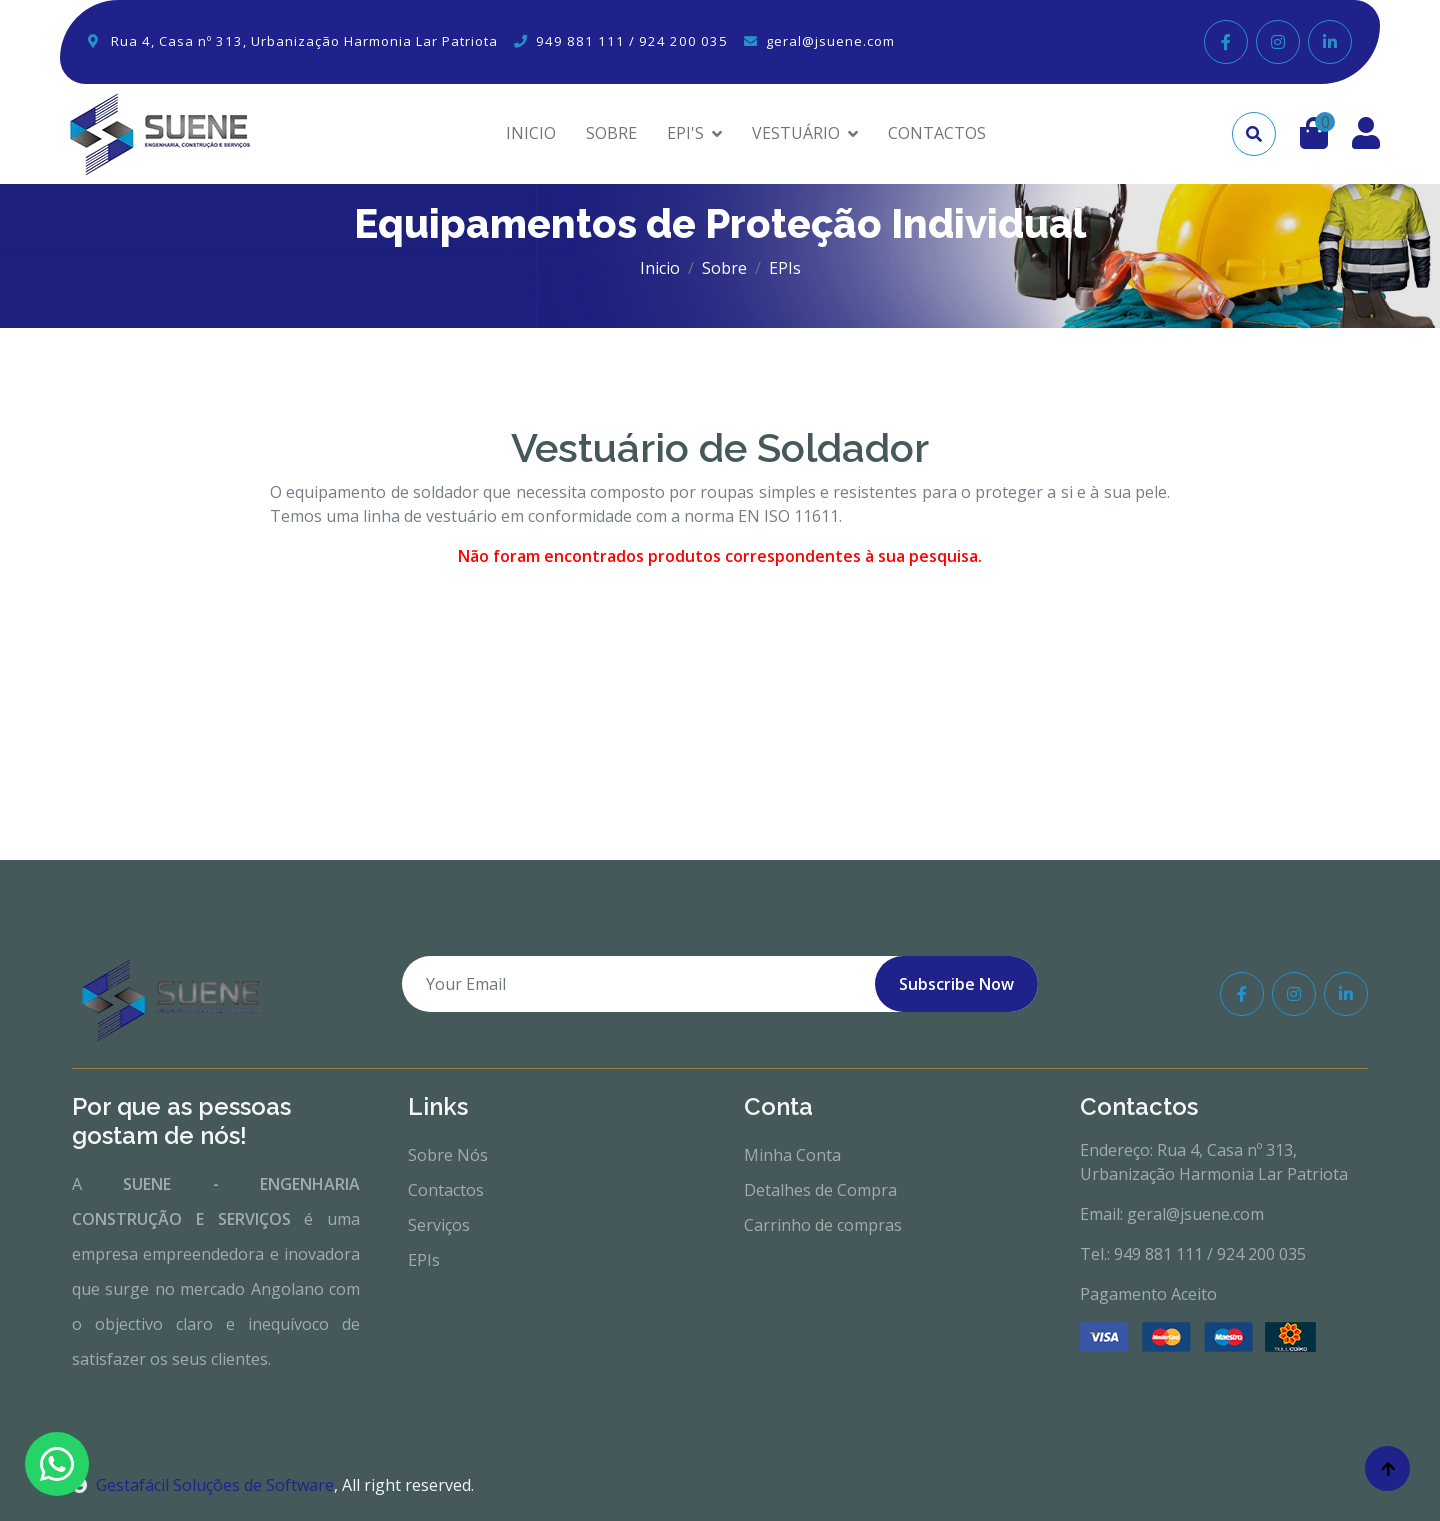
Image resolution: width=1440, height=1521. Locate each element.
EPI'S (685, 133)
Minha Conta (792, 1155)
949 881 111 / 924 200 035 (632, 41)
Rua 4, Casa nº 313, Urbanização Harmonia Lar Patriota (304, 41)
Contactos (446, 1190)
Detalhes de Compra (820, 1190)
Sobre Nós (448, 1155)
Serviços (439, 1225)
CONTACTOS (937, 133)
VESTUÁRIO (796, 133)
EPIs (424, 1260)
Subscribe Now (956, 984)
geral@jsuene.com (830, 41)
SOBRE (611, 133)
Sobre (724, 268)
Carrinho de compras (823, 1225)
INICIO (531, 133)
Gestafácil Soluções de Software (203, 1485)
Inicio (660, 268)
